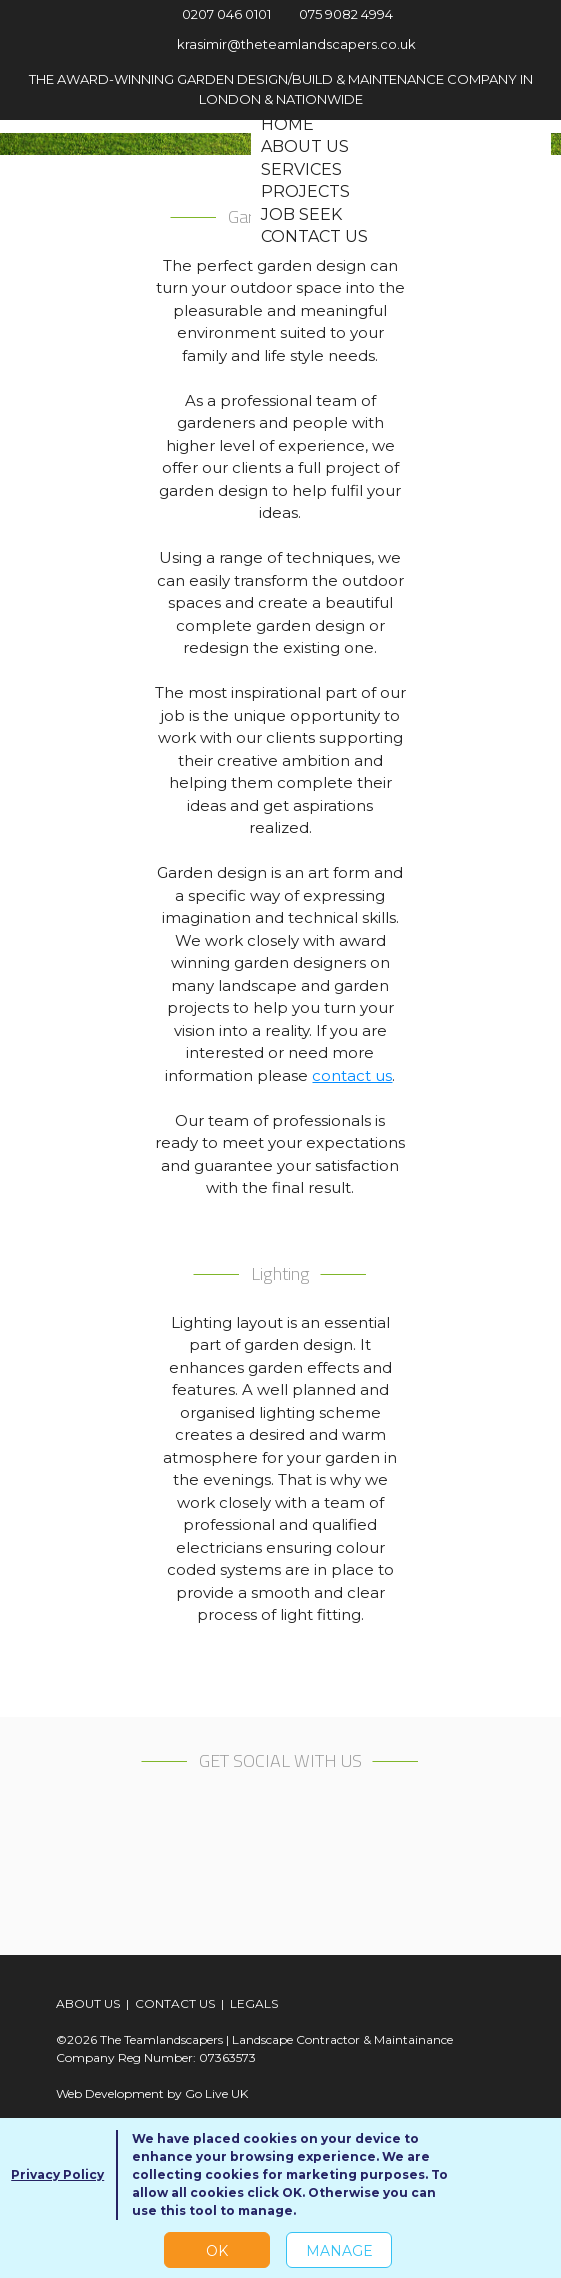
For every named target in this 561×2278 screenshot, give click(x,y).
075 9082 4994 (338, 14)
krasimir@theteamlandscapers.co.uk (280, 44)
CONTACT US (175, 2003)
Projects (305, 191)
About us (305, 146)
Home (287, 124)
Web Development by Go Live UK (152, 2093)
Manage (339, 2251)
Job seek (301, 214)
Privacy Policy (57, 2174)
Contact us (314, 236)
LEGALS (254, 2003)
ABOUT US (88, 2003)
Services (301, 169)
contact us (352, 1075)
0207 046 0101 (215, 14)
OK (217, 2251)
